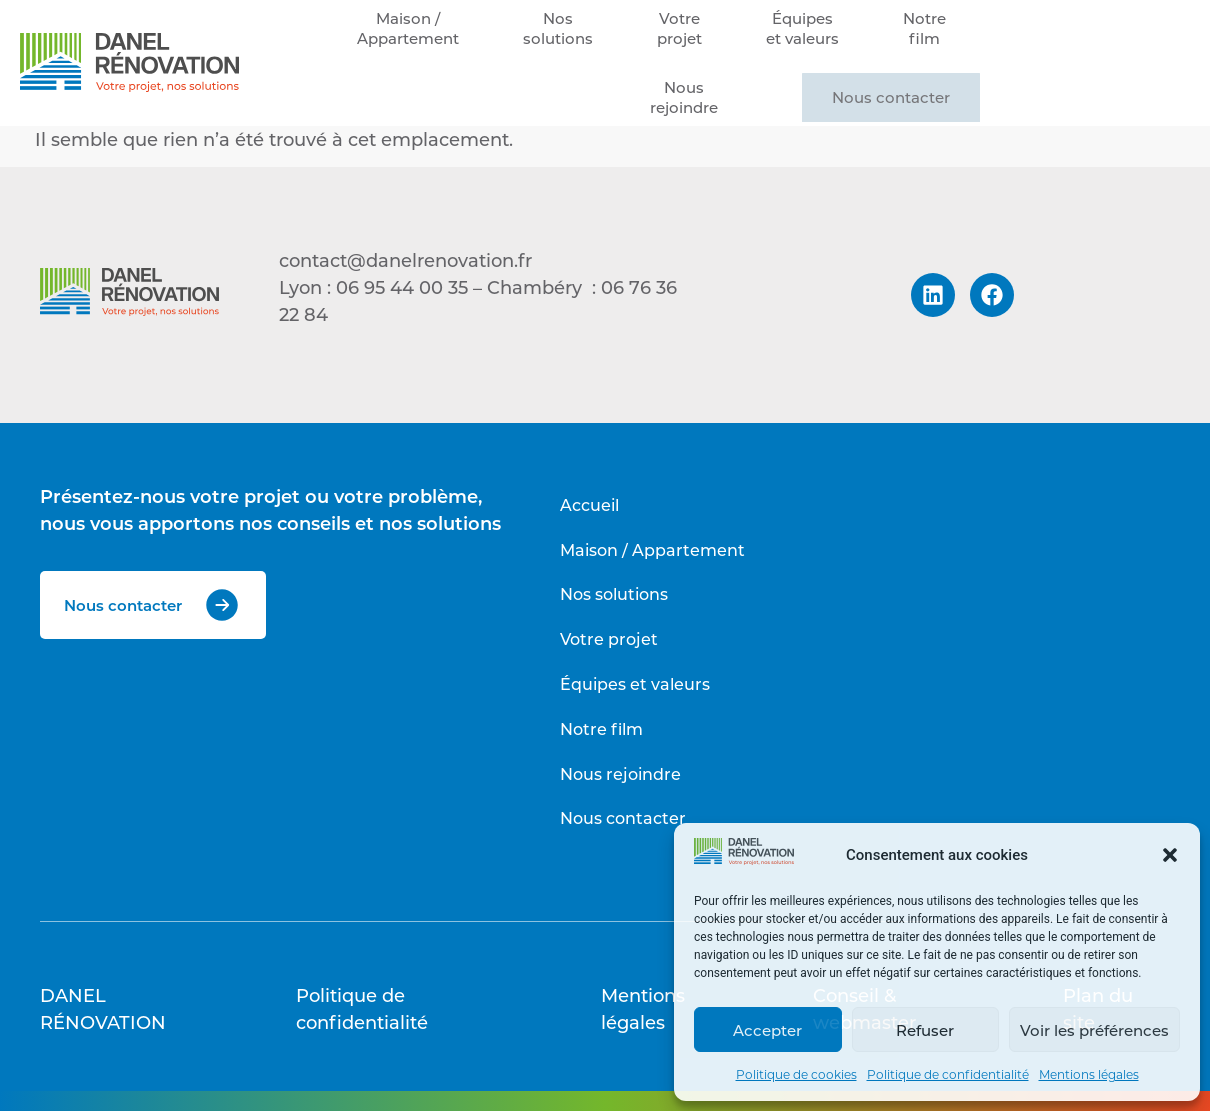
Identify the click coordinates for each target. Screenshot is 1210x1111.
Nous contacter (891, 97)
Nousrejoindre (684, 97)
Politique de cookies (796, 1074)
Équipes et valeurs (635, 683)
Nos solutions (614, 593)
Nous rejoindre (620, 773)
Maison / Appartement (652, 549)
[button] (1170, 855)
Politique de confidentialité (948, 1074)
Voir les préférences (1094, 1030)
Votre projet (609, 638)
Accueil (589, 504)
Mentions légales (1089, 1074)
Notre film (601, 728)
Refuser (925, 1030)
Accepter (767, 1030)
